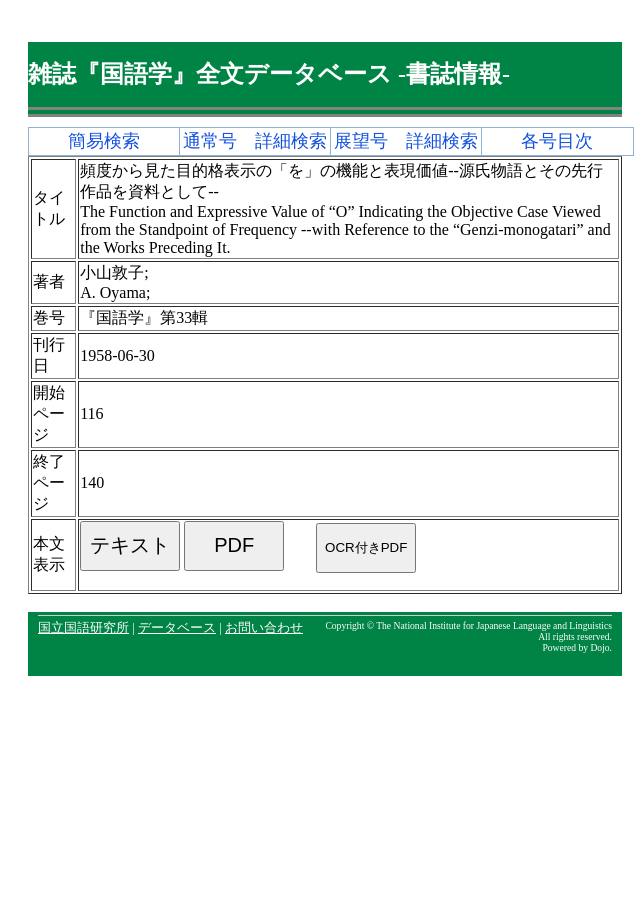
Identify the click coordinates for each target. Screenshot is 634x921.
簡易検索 (104, 141)
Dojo (599, 647)
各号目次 (557, 141)
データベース (177, 628)
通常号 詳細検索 (255, 141)
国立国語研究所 (83, 628)
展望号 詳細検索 (406, 141)
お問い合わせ (264, 628)
